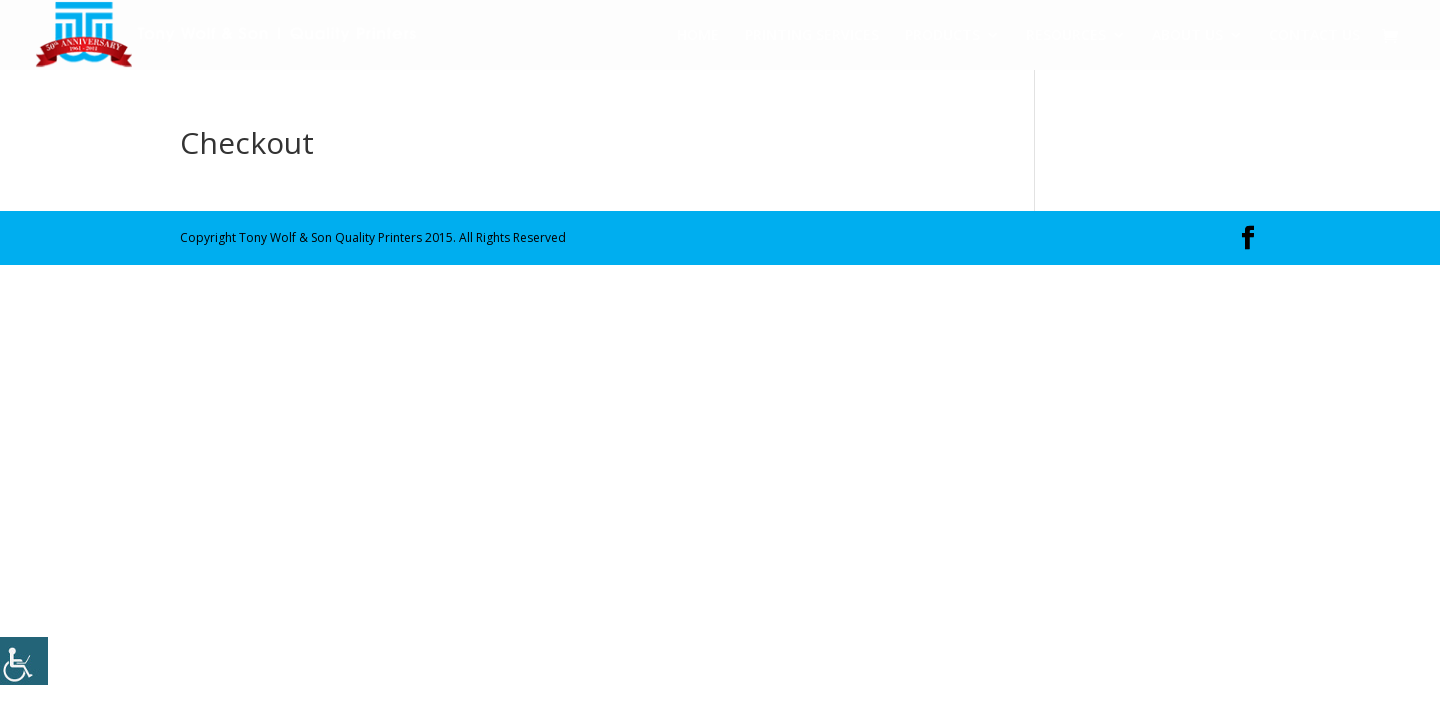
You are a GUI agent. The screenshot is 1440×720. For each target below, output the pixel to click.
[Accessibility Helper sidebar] (24, 661)
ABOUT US (1187, 36)
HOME (698, 36)
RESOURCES (1066, 36)
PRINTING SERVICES (812, 36)
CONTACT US (1314, 36)
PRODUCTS (942, 36)
